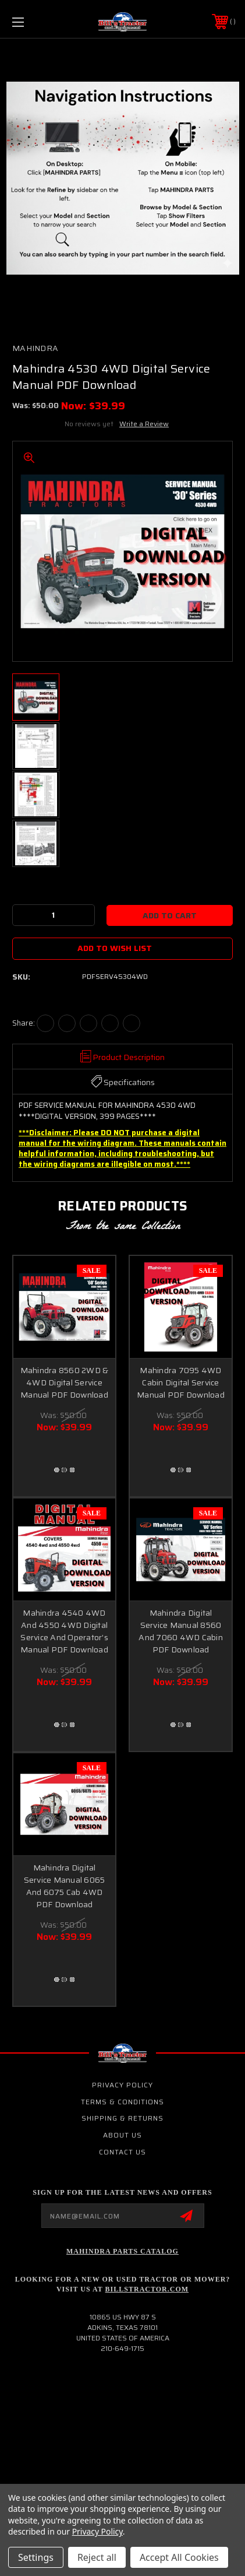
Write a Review (144, 423)
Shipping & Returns (122, 2118)
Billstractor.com (147, 2289)
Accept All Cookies (179, 2557)
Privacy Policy (122, 2084)
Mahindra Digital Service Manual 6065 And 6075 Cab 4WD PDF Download (64, 1886)
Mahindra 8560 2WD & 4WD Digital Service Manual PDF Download (64, 1382)
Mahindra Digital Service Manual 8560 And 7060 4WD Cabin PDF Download (181, 1631)
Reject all (96, 2557)
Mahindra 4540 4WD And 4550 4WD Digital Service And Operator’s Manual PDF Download (64, 1631)
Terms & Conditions (122, 2101)
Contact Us (122, 2151)
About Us (122, 2134)
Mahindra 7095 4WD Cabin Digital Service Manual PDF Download (181, 1382)
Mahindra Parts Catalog (122, 2251)
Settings (36, 2557)
